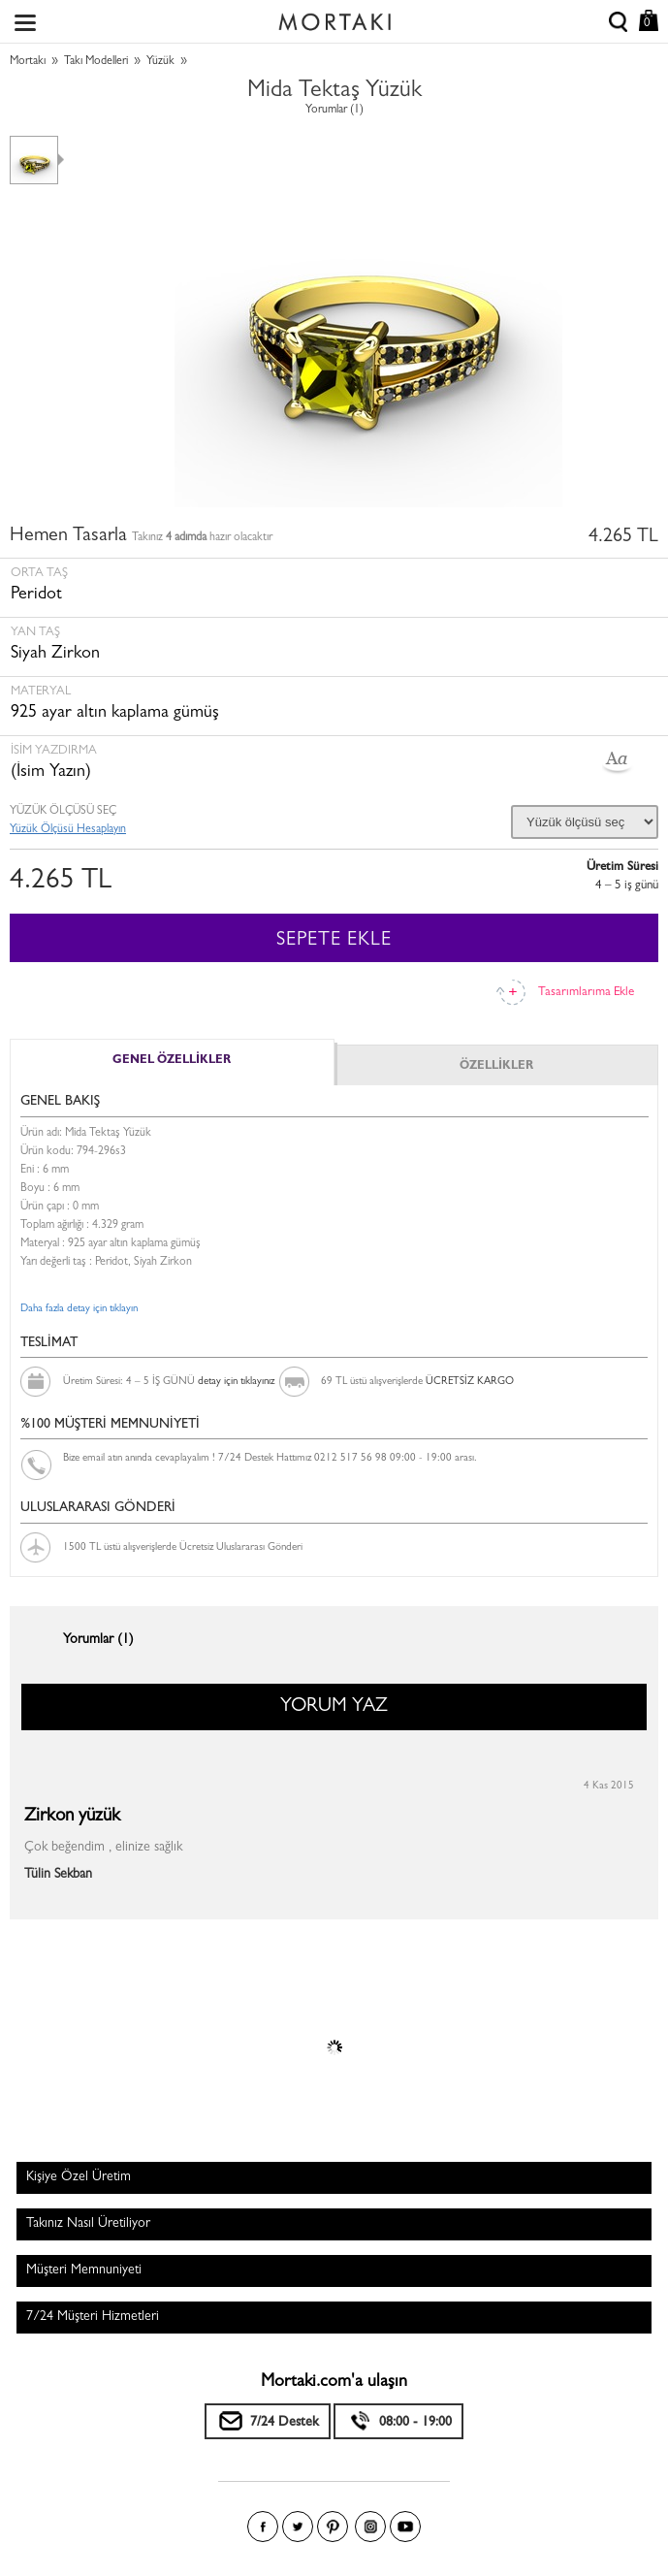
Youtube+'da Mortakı (405, 2526)
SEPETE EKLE (334, 940)
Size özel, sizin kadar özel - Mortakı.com (334, 17)
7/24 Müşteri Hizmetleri (92, 2317)
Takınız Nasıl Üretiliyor (88, 2224)
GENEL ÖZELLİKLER (171, 1061)
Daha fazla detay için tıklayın (79, 1309)
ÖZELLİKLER (496, 1067)
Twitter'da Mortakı (297, 2526)
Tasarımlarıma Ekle (586, 992)
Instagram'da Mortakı (370, 2526)
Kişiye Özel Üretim (78, 2177)
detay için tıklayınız (236, 1381)
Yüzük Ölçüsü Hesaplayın (68, 830)
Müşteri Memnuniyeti (84, 2270)
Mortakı (28, 62)
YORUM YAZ (334, 1707)
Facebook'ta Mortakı (262, 2526)
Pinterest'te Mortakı (332, 2526)
